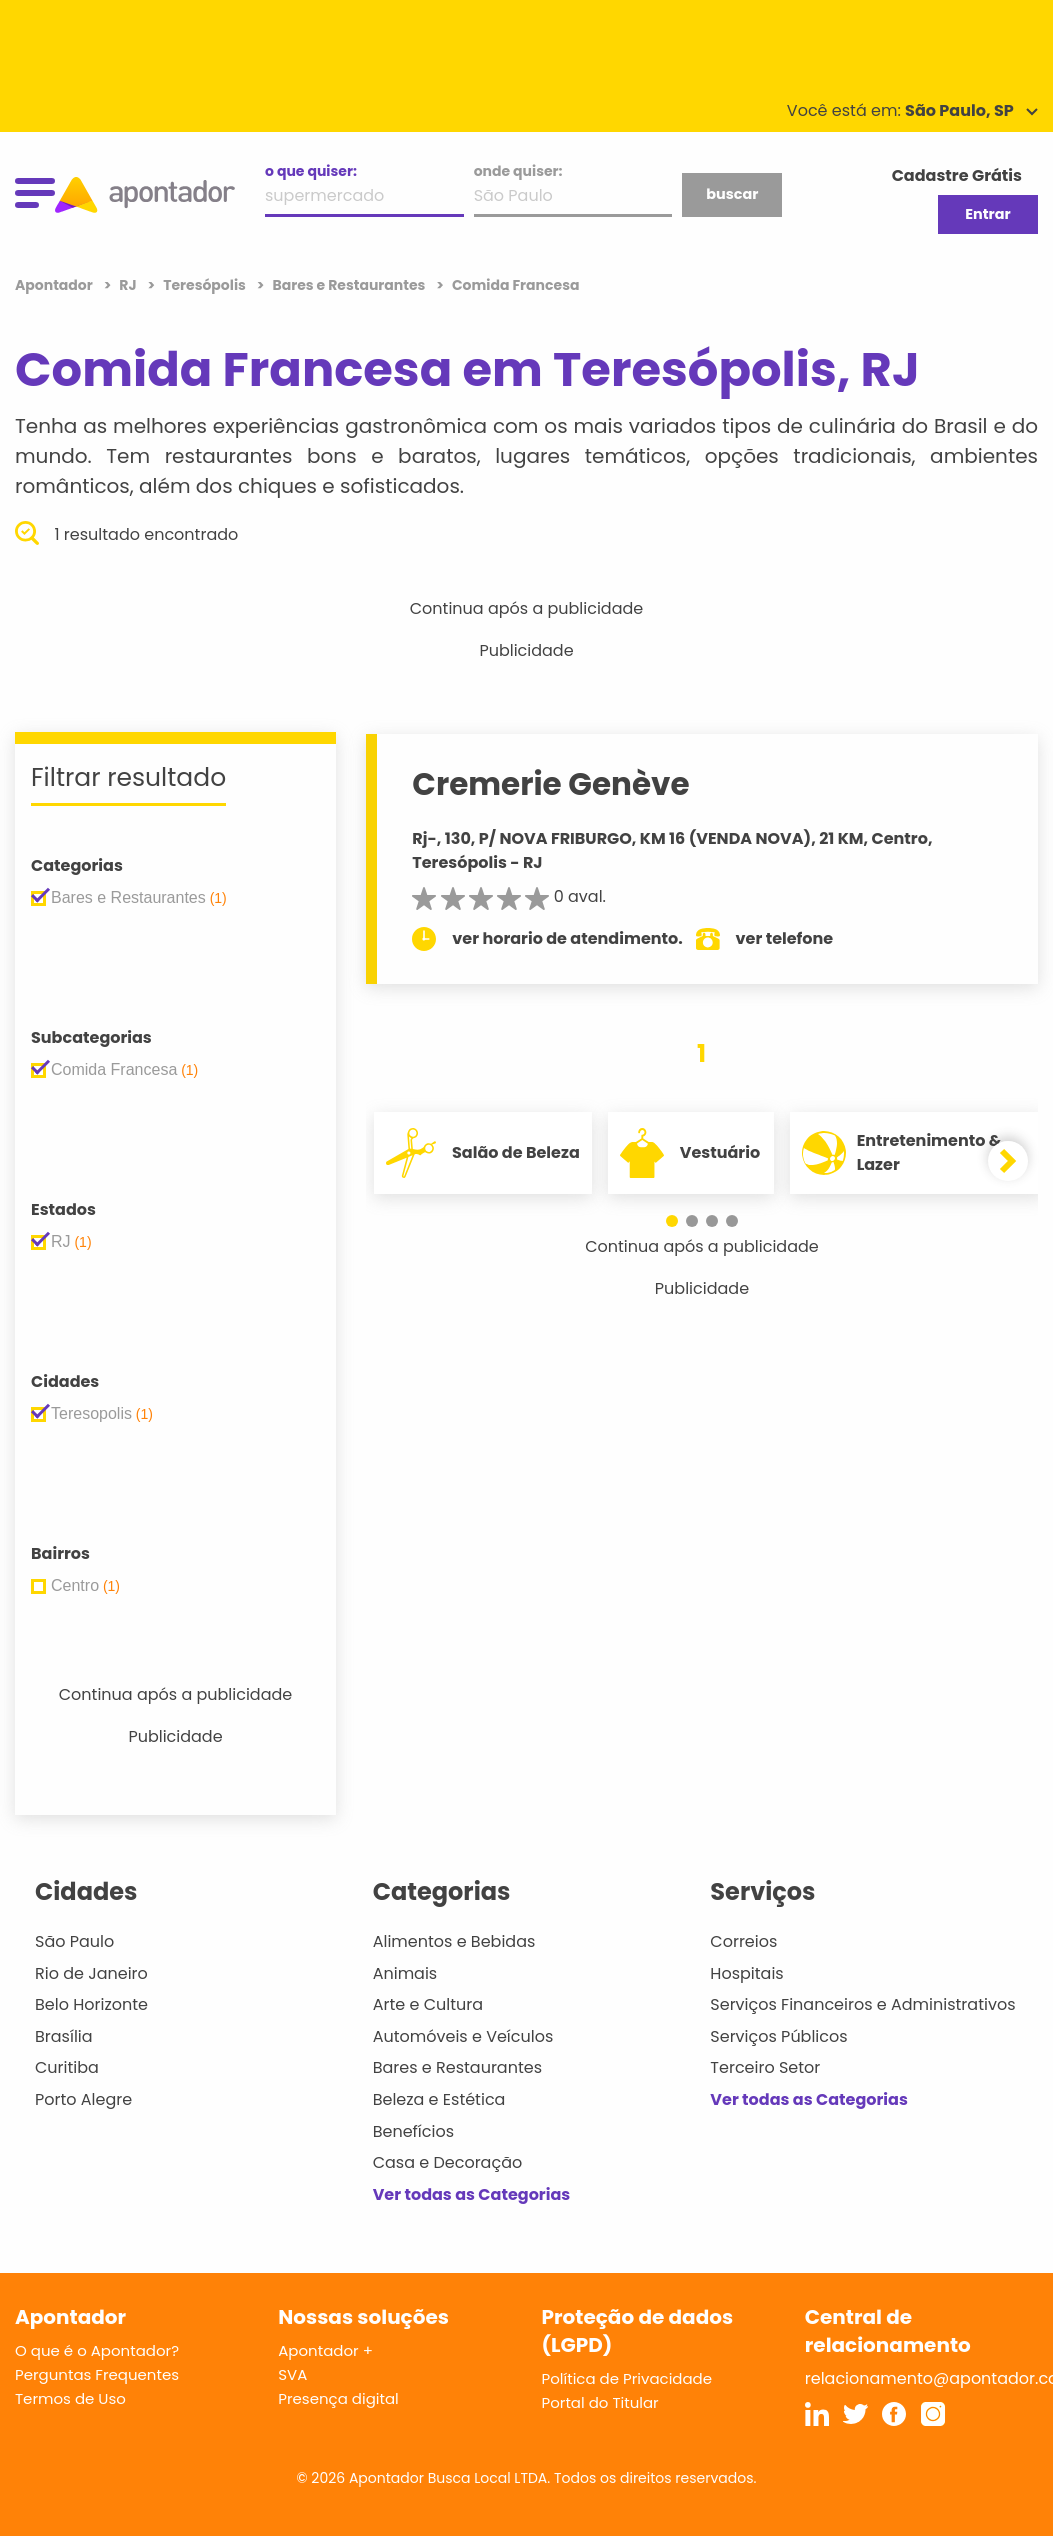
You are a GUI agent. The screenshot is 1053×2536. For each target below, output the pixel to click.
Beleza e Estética (439, 2099)
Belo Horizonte (91, 2004)
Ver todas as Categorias (472, 2194)
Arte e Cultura (428, 2004)
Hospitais (746, 1973)
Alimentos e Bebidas (454, 1941)
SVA (292, 2374)
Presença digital (338, 2398)
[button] (672, 1221)
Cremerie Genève (555, 784)
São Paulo (74, 1941)
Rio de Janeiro (91, 1973)
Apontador (55, 285)
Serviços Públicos (778, 2036)
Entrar (987, 214)
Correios (743, 1941)
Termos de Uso (70, 2398)
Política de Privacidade (627, 2378)
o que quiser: (311, 171)
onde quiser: (518, 171)
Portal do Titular (600, 2402)
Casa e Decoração (448, 2162)
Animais (405, 1973)
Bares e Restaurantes (457, 2067)
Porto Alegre (83, 2099)
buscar (732, 194)
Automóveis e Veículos (463, 2036)
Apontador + (325, 2350)
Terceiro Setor (765, 2067)
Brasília (64, 2036)
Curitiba (67, 2067)
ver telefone (789, 938)
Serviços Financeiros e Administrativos (862, 2004)
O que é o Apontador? (97, 2350)
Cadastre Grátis (957, 175)
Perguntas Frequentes (97, 2374)
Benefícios (413, 2131)
